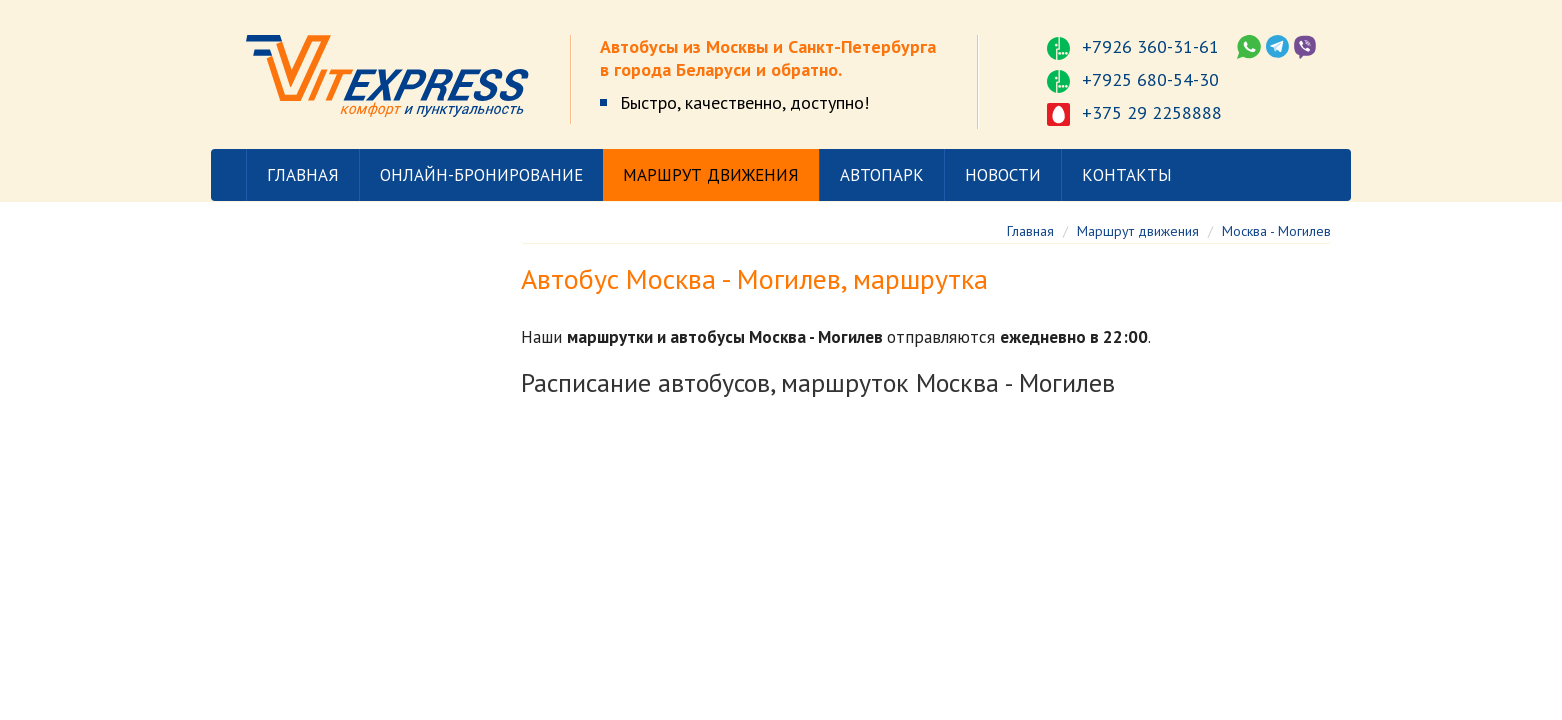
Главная (303, 175)
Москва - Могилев (1276, 231)
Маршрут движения (711, 175)
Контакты (1127, 175)
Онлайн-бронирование (481, 175)
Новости (1003, 175)
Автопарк (882, 175)
